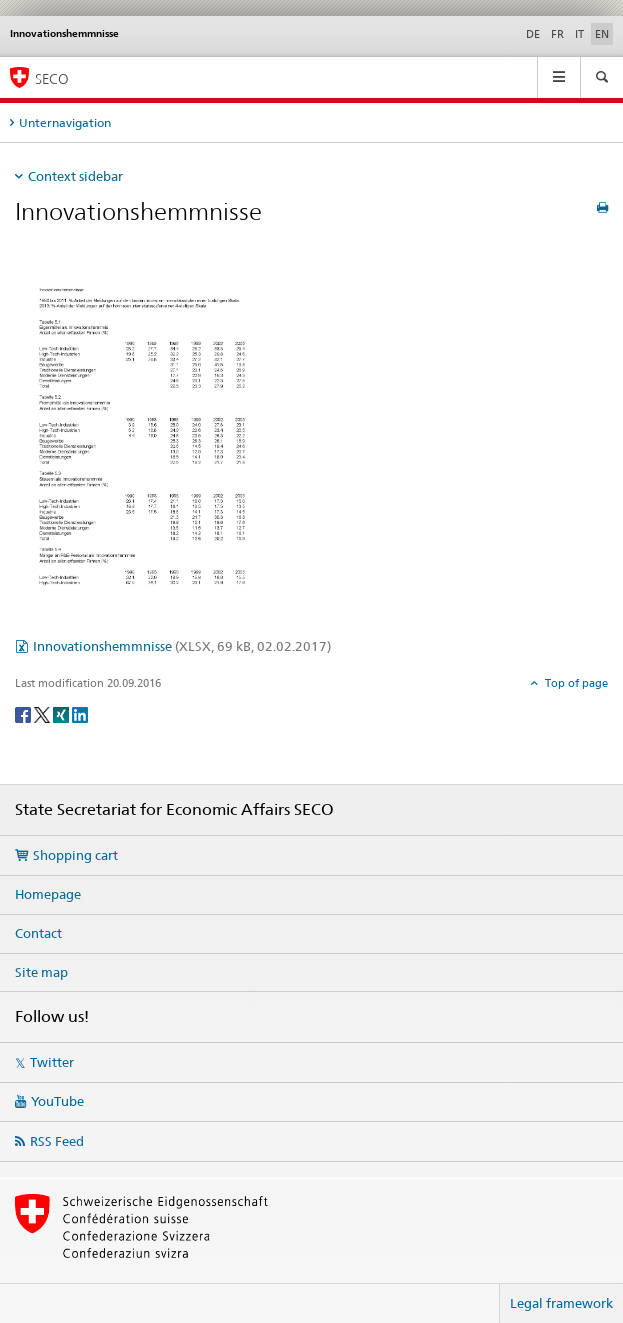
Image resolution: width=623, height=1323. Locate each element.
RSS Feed (57, 1141)
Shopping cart (75, 855)
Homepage (48, 894)
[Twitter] (43, 713)
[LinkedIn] (80, 713)
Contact (38, 933)
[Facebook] (24, 713)
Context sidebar (75, 176)
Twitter (52, 1062)
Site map (41, 972)
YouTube (57, 1101)
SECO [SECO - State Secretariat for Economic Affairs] (52, 78)
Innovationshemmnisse (182, 646)
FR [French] (557, 34)
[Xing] (62, 713)
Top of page (575, 683)
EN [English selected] (602, 34)
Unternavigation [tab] (65, 122)
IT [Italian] (579, 34)
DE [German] (533, 34)
